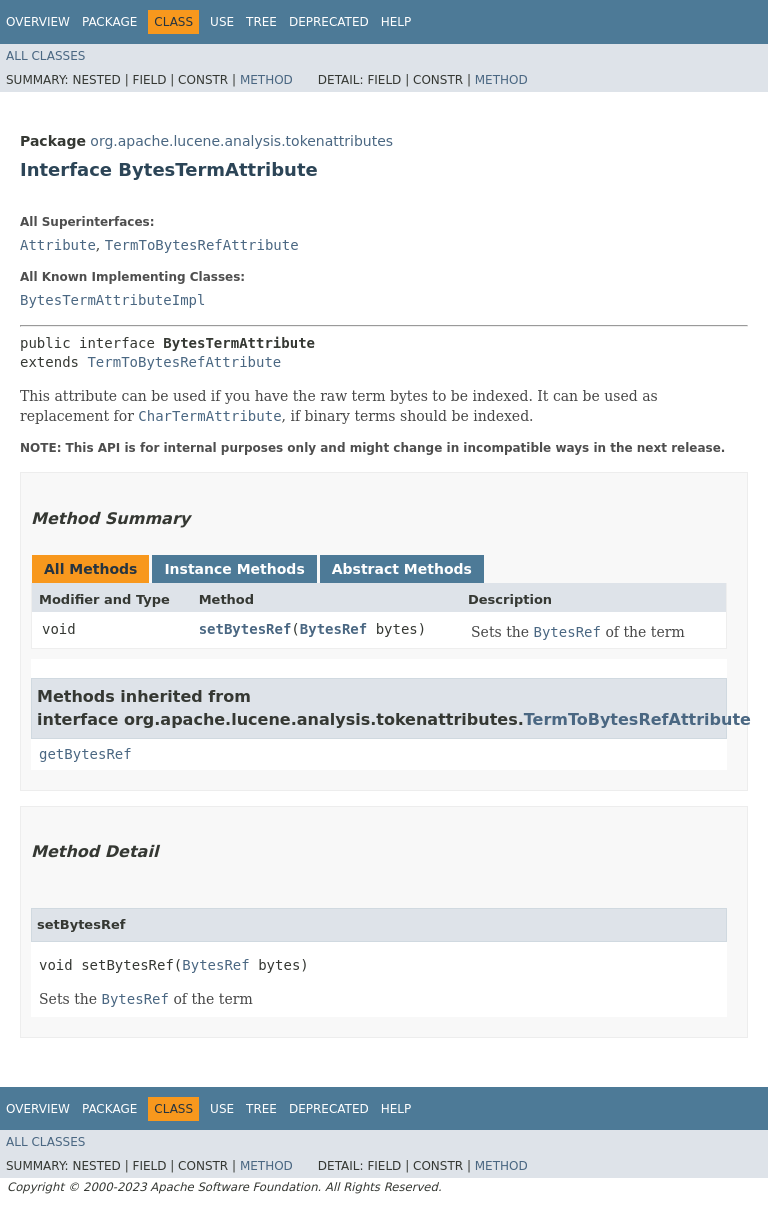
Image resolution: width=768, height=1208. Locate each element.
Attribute (58, 245)
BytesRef (333, 629)
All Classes (45, 56)
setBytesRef (245, 629)
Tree (261, 22)
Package (109, 22)
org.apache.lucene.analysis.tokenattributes (241, 141)
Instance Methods (234, 569)
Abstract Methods (402, 569)
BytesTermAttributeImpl (112, 300)
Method (266, 80)
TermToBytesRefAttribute (202, 245)
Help (396, 22)
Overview (38, 22)
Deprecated (329, 22)
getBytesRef (85, 754)
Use (222, 22)
